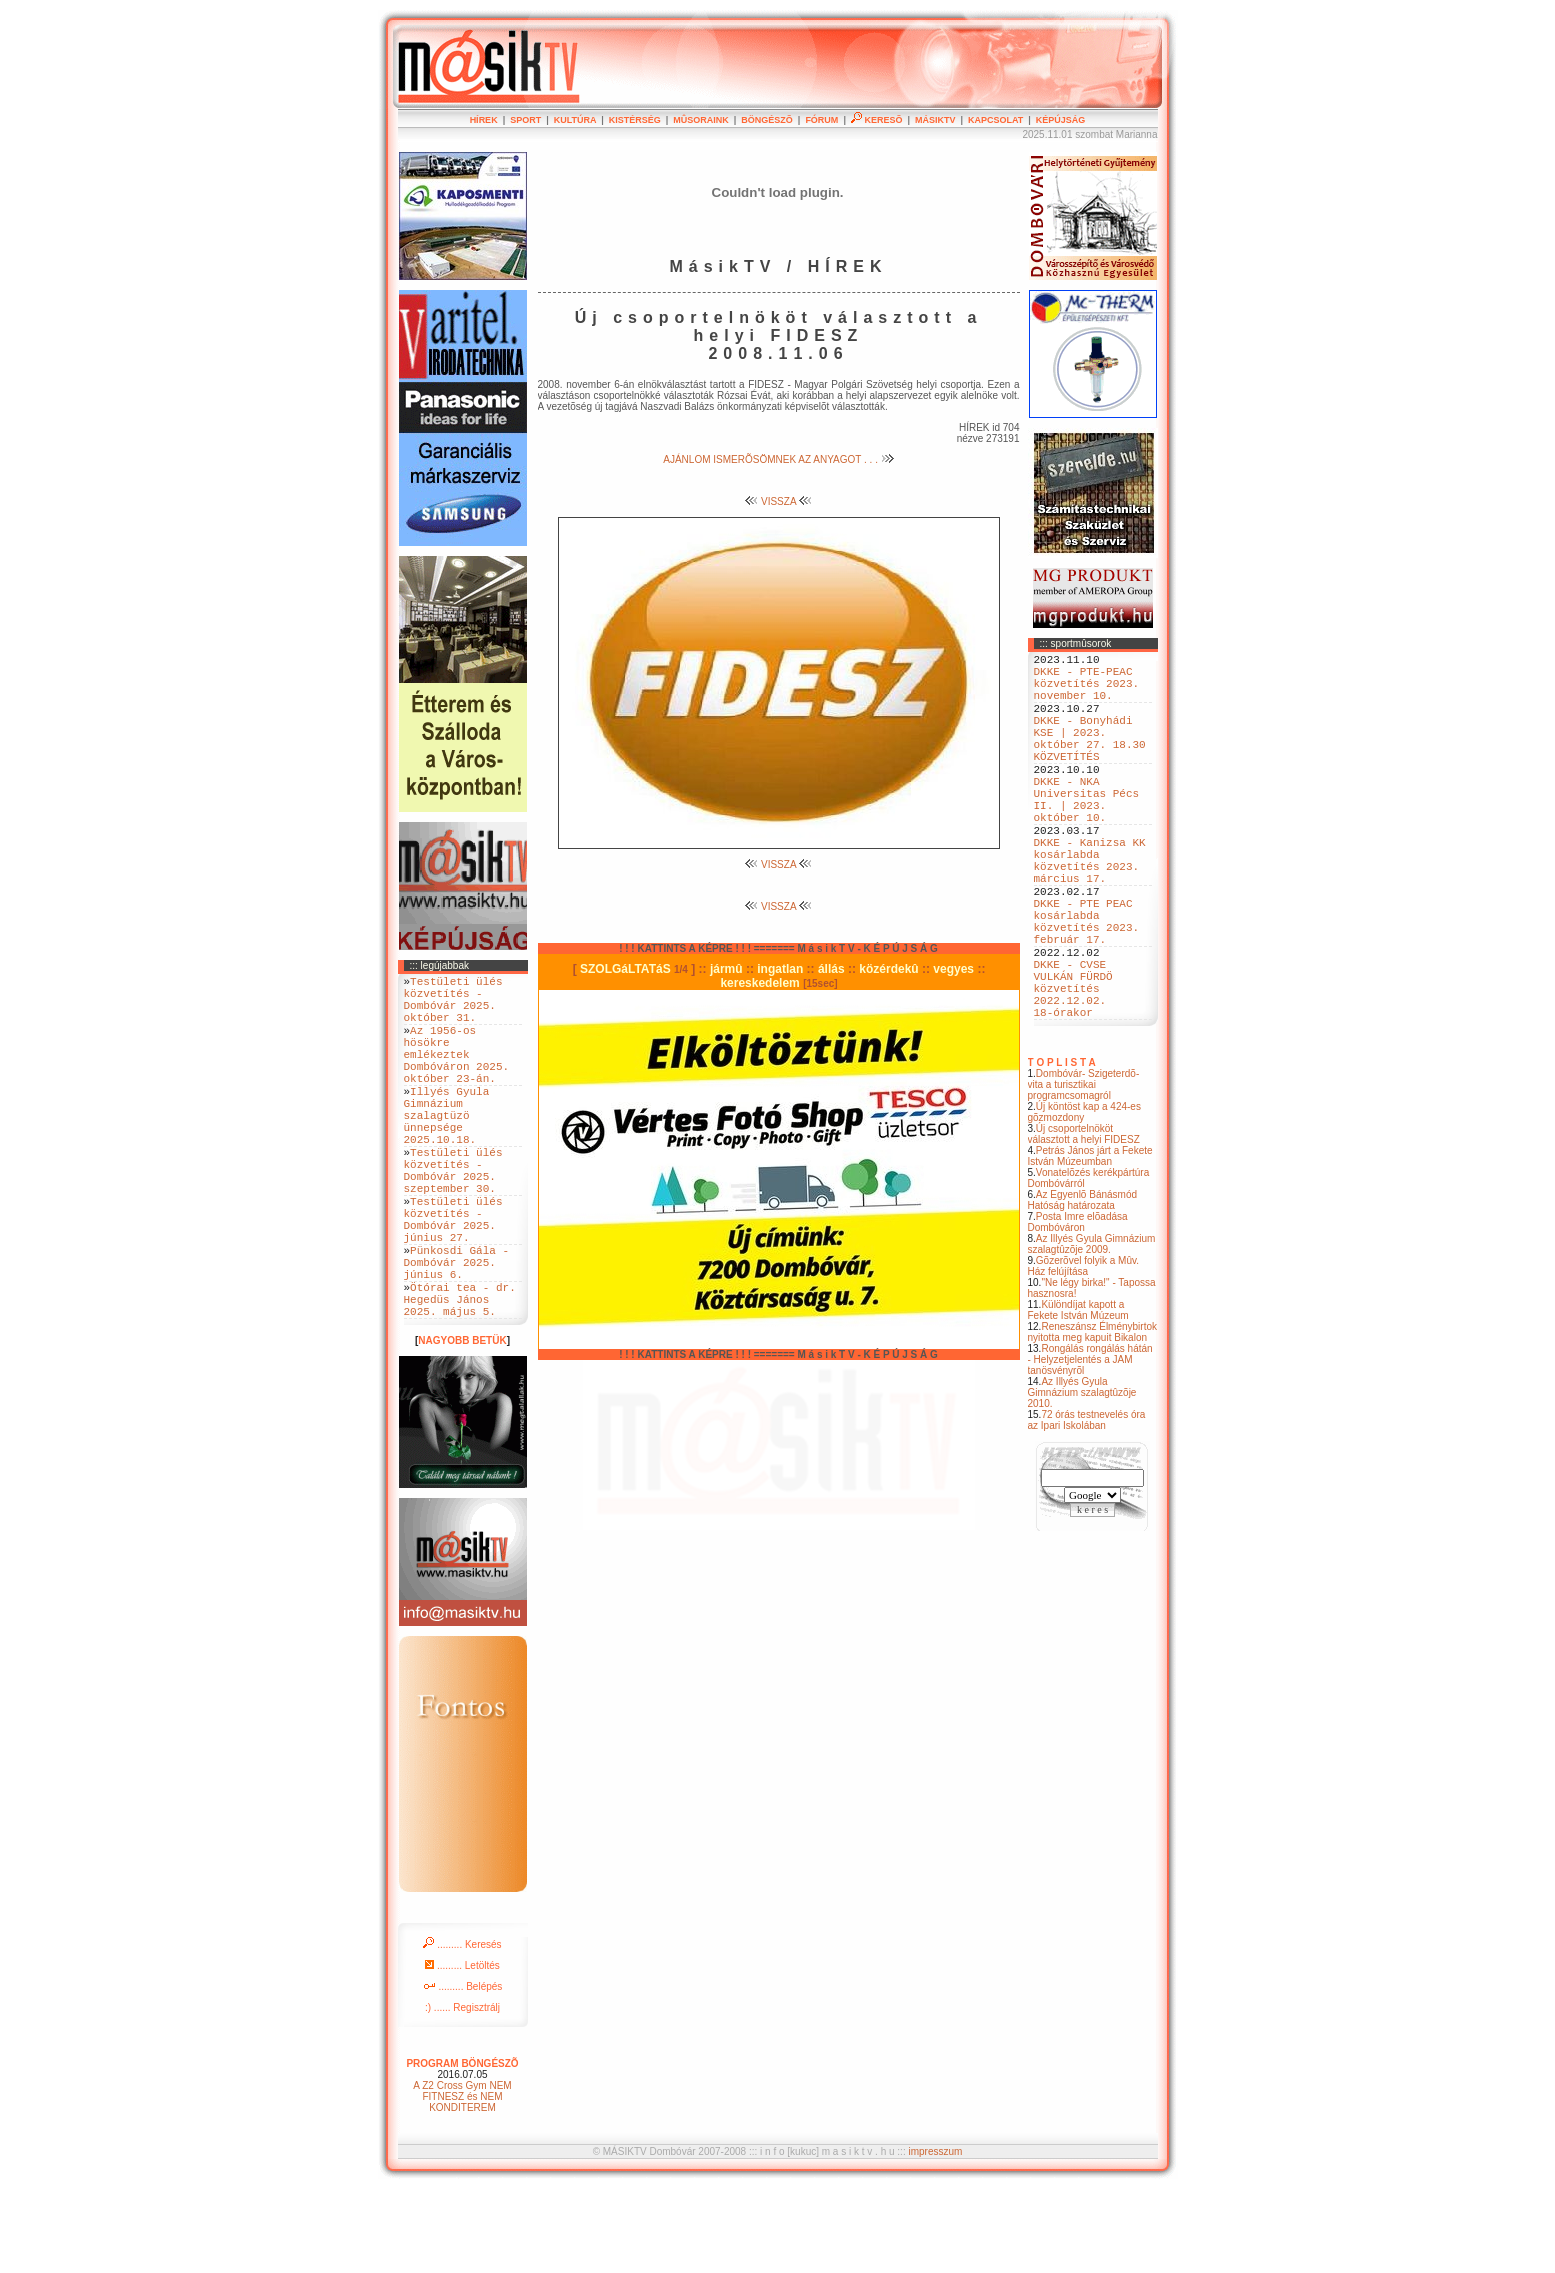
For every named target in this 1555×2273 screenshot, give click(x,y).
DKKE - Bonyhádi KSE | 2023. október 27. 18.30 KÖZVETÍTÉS (1090, 760)
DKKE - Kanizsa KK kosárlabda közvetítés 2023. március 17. (1090, 912)
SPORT (525, 120)
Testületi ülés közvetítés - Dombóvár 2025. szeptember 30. (453, 1219)
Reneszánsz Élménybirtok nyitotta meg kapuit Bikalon (1093, 1422)
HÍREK (484, 120)
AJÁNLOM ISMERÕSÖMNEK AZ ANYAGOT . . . (778, 459)
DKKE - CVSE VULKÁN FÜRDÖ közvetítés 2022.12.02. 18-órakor (1073, 1071)
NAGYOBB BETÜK (462, 1424)
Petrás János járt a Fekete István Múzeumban (1090, 1246)
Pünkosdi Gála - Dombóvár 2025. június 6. (457, 1333)
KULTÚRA (575, 120)
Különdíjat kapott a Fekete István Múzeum (1078, 1400)
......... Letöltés (462, 2049)
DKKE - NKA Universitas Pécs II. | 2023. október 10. (1087, 836)
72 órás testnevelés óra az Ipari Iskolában (1087, 1510)
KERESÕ (877, 120)
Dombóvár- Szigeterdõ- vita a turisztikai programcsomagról (1084, 1174)
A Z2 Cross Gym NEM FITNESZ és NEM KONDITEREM (462, 2180)
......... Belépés (463, 2070)
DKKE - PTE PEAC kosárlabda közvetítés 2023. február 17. (1087, 988)
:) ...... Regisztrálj (462, 2091)
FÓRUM (821, 120)
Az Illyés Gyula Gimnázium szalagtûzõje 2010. (1082, 1482)
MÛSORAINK (701, 120)
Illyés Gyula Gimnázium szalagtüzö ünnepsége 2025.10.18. (447, 1150)
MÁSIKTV (935, 120)
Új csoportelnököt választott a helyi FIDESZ (1084, 1224)
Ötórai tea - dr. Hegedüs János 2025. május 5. (460, 1379)
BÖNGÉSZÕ (767, 120)
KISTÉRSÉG (635, 120)
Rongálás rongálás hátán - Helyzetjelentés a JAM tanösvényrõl (1090, 1449)
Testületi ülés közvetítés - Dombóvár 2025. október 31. (453, 1006)
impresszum (935, 2235)
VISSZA (778, 501)
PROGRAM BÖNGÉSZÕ (462, 2147)
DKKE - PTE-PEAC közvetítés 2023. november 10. (1087, 691)
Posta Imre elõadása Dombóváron (1078, 1312)
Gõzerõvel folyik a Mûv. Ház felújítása (1084, 1356)
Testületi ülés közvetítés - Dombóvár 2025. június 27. (453, 1280)
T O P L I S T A (1062, 1152)
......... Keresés (462, 2028)
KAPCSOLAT (995, 120)
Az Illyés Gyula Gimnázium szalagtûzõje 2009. (1092, 1334)
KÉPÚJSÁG (1061, 120)
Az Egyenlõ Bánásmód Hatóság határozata (1083, 1290)
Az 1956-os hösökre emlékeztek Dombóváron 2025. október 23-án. (457, 1074)
